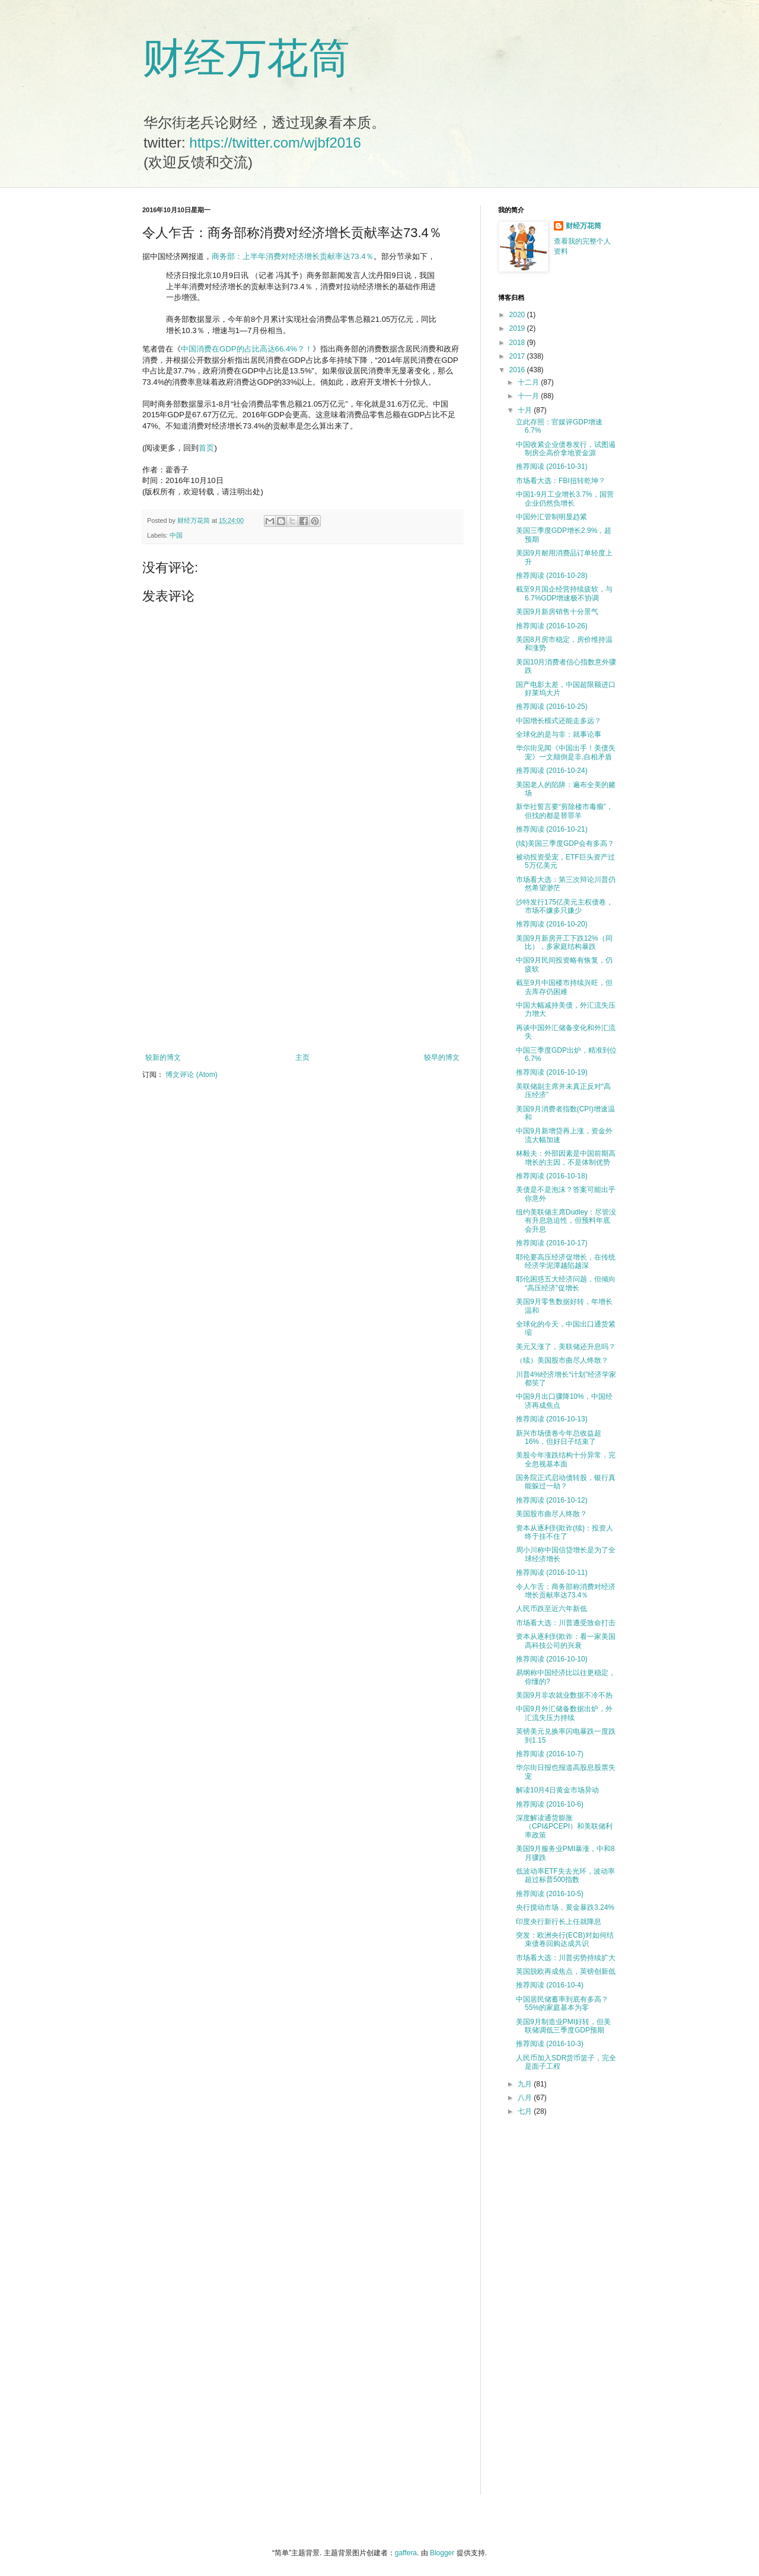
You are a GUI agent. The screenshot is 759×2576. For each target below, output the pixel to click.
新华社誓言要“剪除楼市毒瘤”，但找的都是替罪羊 (564, 811)
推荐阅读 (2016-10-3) (549, 2044)
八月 (526, 2098)
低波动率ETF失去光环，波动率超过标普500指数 (565, 1875)
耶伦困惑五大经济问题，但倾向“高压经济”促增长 (566, 1283)
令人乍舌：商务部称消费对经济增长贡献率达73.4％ (566, 1591)
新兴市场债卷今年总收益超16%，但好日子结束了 (558, 1437)
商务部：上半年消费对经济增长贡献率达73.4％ (293, 256)
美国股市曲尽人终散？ (551, 1514)
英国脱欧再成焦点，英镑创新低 (566, 1971)
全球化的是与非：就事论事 (558, 734)
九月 (526, 2084)
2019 (518, 328)
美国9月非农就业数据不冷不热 (564, 1695)
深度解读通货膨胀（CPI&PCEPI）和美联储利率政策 (564, 1826)
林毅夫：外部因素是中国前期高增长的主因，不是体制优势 (566, 1157)
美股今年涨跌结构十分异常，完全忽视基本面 (566, 1459)
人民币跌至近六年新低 (551, 1609)
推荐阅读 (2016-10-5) (549, 1894)
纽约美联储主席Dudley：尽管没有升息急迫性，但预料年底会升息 (566, 1220)
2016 (518, 370)
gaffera (406, 2553)
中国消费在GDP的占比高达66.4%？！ (246, 348)
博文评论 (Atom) (191, 1074)
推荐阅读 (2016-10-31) (552, 466)
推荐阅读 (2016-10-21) (552, 829)
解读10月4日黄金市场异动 (557, 1790)
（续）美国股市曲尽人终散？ (562, 1360)
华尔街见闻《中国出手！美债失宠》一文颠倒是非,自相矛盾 (566, 752)
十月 (526, 410)
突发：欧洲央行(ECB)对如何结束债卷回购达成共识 (565, 1939)
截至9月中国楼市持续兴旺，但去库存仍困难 (564, 987)
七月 (526, 2111)
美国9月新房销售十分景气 (557, 612)
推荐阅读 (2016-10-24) (552, 770)
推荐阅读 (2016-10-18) (552, 1176)
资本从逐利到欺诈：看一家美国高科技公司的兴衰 (566, 1640)
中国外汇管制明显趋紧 (551, 517)
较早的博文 (442, 1057)
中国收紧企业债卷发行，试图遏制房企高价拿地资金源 (566, 448)
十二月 (529, 382)
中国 (176, 535)
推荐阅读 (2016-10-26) (552, 626)
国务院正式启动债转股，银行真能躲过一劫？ (566, 1482)
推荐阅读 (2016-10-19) (552, 1072)
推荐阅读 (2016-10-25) (552, 706)
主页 (302, 1057)
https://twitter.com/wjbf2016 (275, 143)
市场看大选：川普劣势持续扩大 (566, 1958)
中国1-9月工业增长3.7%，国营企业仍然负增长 (565, 498)
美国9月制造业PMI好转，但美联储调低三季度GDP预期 (563, 2026)
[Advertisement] (302, 955)
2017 (518, 356)
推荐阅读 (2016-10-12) (552, 1500)
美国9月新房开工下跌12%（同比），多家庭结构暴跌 (564, 942)
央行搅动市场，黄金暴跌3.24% (565, 1907)
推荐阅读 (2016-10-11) (552, 1572)
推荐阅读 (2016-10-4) (549, 1985)
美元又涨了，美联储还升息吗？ (566, 1347)
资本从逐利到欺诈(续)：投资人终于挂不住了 (564, 1532)
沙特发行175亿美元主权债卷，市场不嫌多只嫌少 (564, 906)
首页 (206, 447)
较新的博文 (163, 1057)
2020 (518, 315)
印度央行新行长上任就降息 (558, 1921)
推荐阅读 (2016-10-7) (549, 1754)
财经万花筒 (246, 58)
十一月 (529, 396)
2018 (518, 342)
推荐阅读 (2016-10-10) (552, 1659)
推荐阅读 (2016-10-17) (552, 1243)
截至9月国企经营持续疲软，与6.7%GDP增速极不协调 (564, 593)
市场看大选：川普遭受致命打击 (566, 1623)
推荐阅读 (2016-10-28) (552, 575)
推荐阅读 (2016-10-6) (549, 1804)
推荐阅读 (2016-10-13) (552, 1419)
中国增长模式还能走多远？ (558, 721)
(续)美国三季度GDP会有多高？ (565, 843)
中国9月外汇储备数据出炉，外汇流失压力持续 (564, 1713)
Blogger (442, 2553)
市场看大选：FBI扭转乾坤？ (560, 481)
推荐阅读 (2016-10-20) (552, 924)
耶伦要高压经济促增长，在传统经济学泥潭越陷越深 (566, 1261)
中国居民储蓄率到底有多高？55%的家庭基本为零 (562, 2003)
